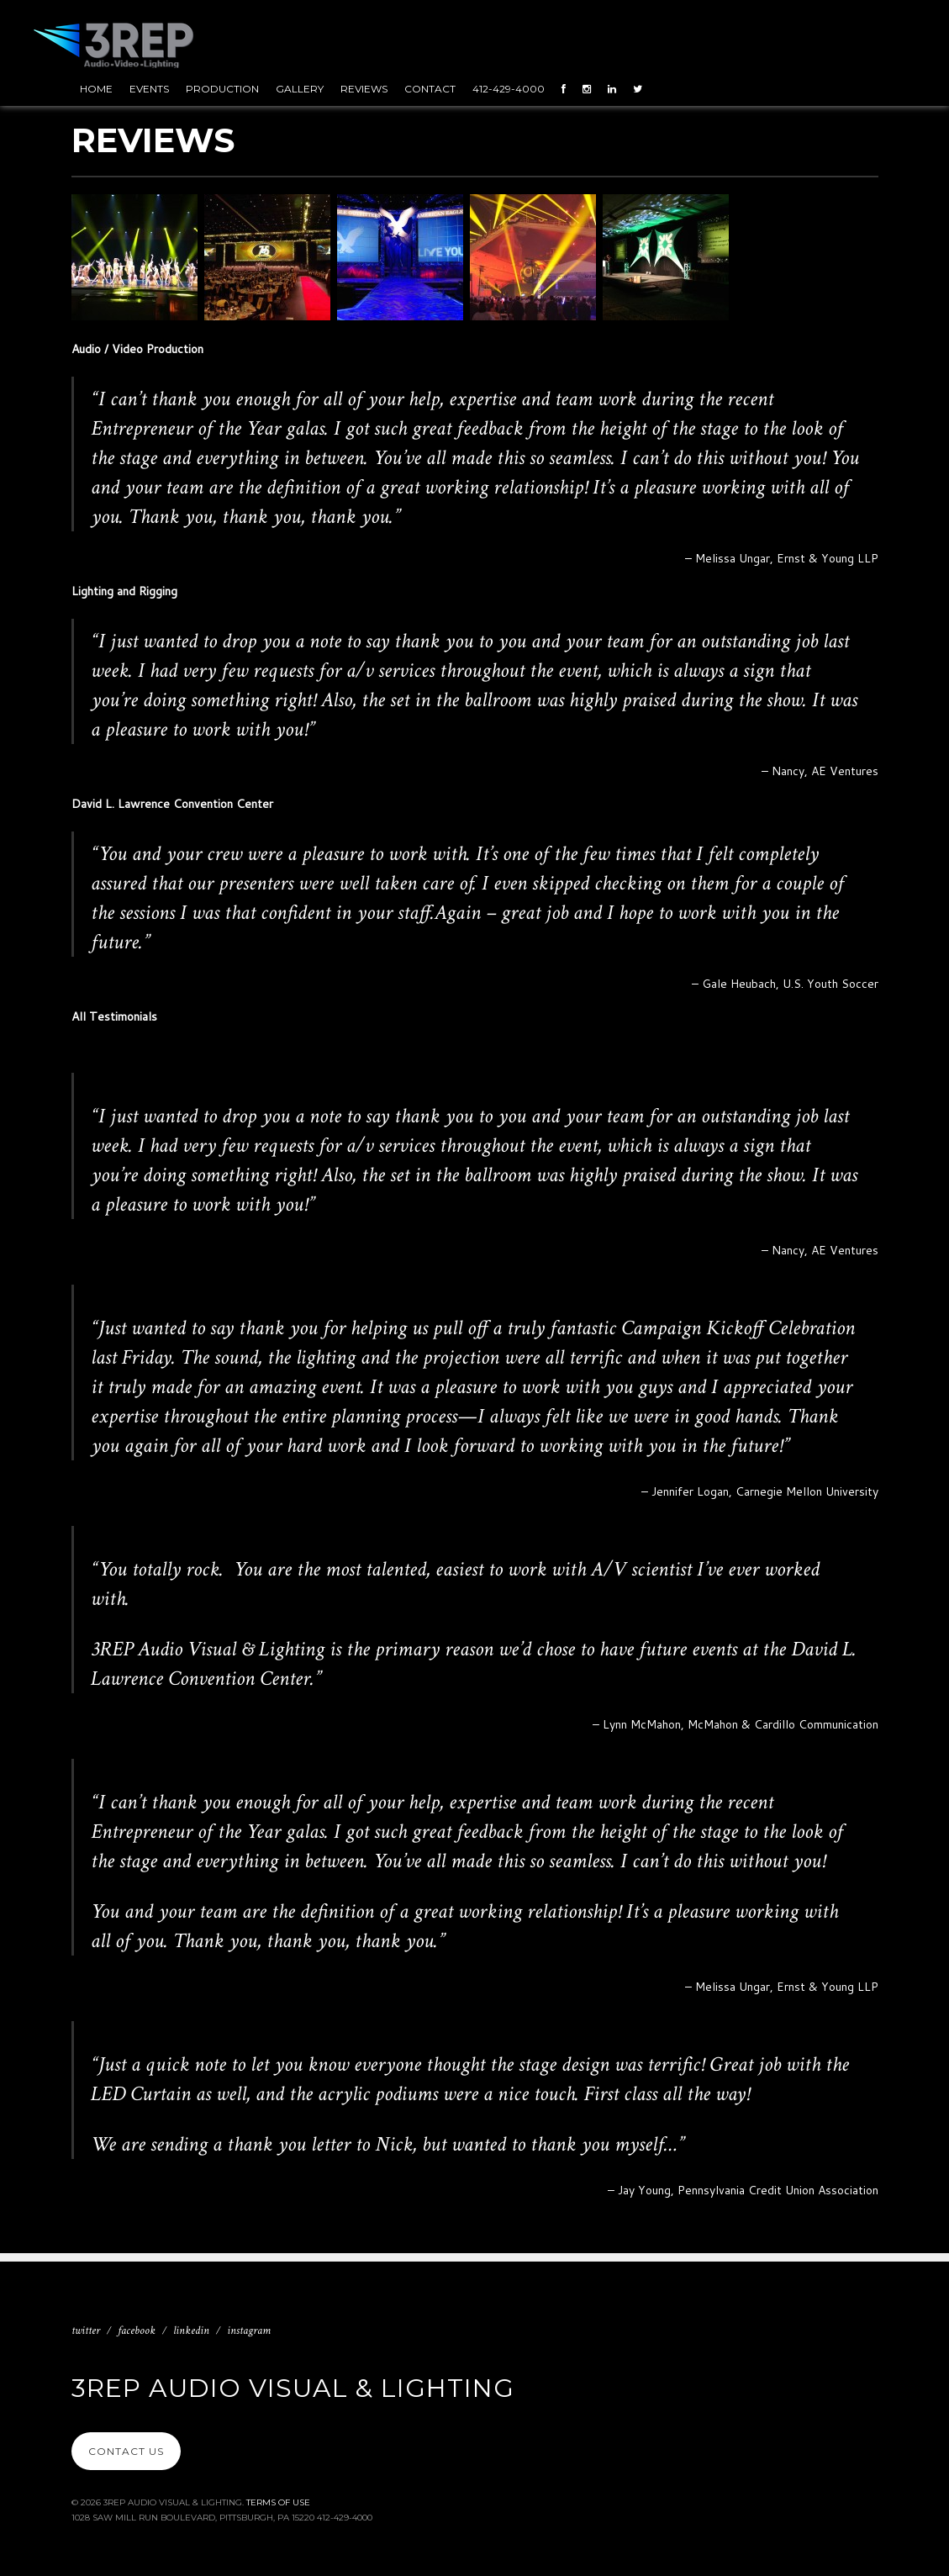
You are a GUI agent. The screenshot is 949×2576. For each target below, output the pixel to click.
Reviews (364, 88)
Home (96, 88)
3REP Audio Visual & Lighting (292, 2388)
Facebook (137, 2330)
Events (149, 88)
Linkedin (191, 2330)
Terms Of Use (278, 2502)
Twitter (85, 2330)
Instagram (249, 2330)
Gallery (300, 88)
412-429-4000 (508, 88)
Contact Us (126, 2451)
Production (222, 88)
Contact (430, 88)
